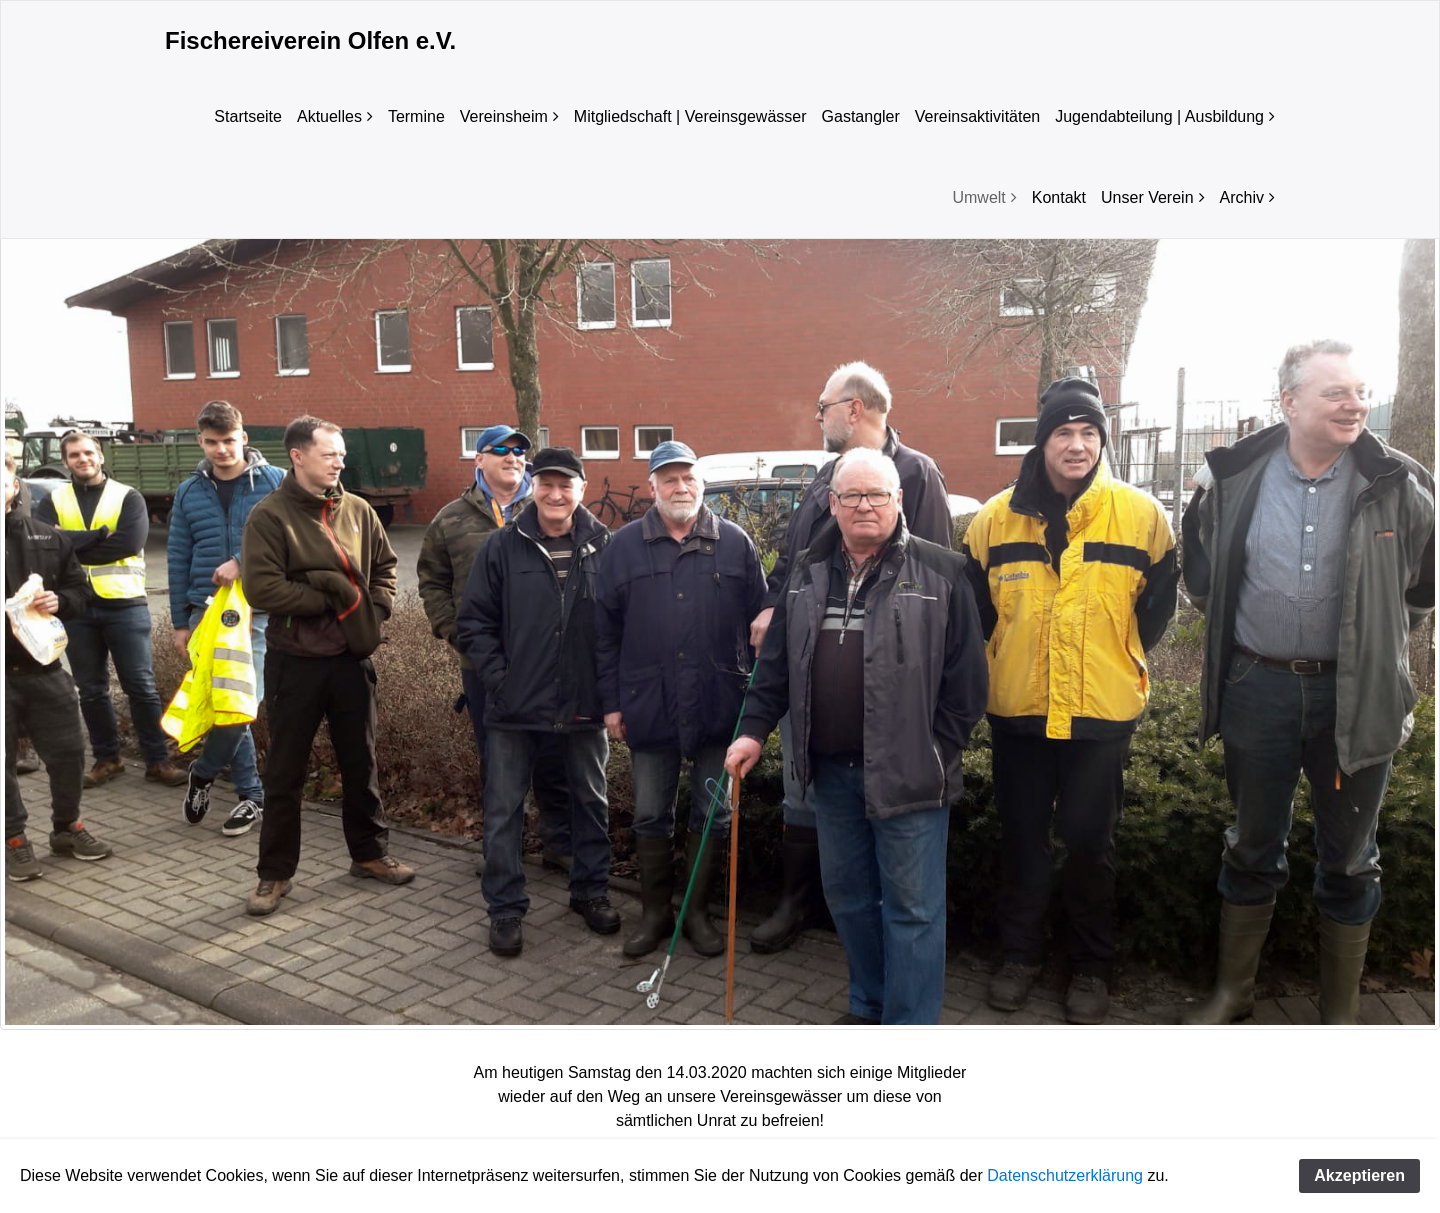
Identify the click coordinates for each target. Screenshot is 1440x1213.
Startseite (248, 116)
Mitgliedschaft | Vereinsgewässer (690, 116)
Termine (416, 116)
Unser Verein (1147, 197)
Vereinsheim (504, 116)
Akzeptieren (1359, 1175)
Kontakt (1059, 197)
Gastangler (861, 116)
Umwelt (978, 197)
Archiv (1242, 197)
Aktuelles (329, 116)
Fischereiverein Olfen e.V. (310, 40)
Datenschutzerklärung (1065, 1175)
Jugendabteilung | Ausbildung (1159, 116)
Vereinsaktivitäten (977, 116)
